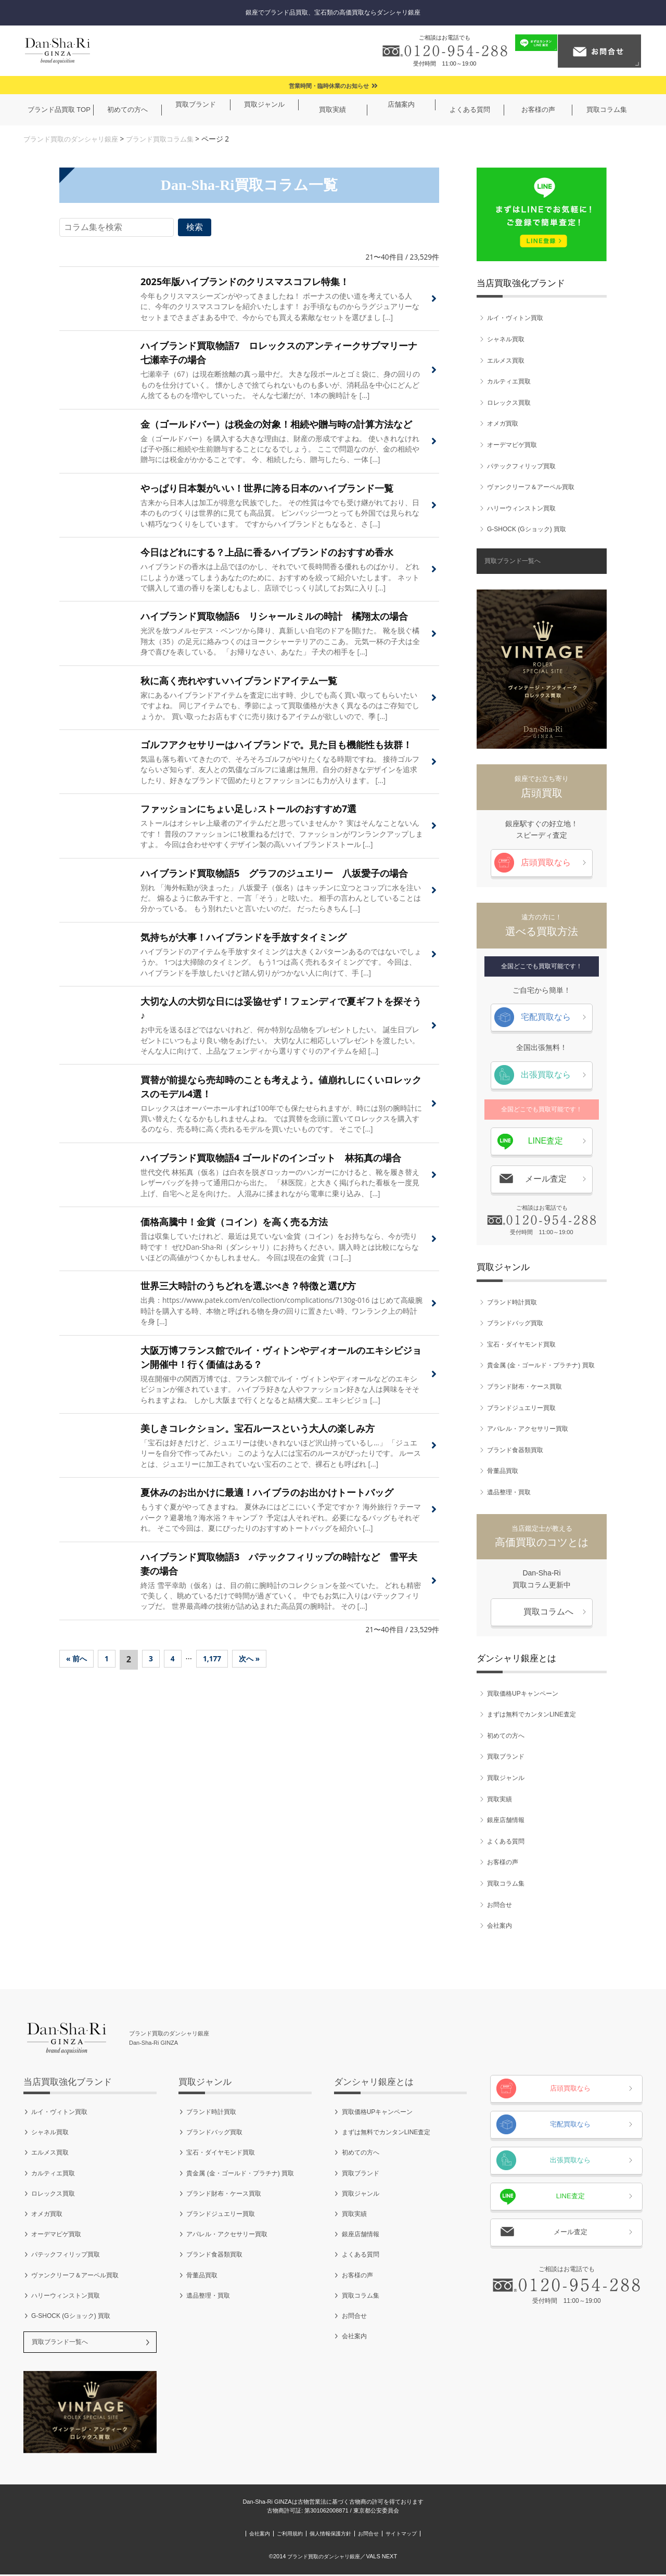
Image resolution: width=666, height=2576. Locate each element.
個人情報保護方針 (330, 2535)
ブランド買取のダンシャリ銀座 (74, 139)
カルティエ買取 (509, 382)
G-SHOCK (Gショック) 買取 (526, 529)
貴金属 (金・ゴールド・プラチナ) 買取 (541, 1365)
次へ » (259, 1679)
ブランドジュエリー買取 (521, 1408)
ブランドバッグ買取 (515, 1323)
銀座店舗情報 (505, 1820)
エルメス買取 (505, 360)
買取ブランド (505, 1757)
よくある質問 (505, 1841)
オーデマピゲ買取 (512, 444)
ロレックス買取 (509, 402)
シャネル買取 (505, 339)
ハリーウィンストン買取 (521, 508)
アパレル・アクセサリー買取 (527, 1429)
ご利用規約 (264, 2535)
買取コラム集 (505, 1883)
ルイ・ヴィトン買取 (515, 318)
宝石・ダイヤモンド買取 (521, 1344)
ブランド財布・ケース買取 (524, 1386)
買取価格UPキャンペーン (522, 1693)
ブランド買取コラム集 (169, 139)
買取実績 (499, 1799)
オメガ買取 (502, 424)
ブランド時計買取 (512, 1302)
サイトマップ (447, 2535)
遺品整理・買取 (509, 1492)
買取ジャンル (505, 1778)
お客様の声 (502, 1862)
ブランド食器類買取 (515, 1450)
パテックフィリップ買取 (521, 466)
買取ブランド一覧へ (512, 561)
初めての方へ (505, 1735)
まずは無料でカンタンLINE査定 (531, 1715)
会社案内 (499, 1926)
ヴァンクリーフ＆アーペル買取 (530, 487)
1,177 (218, 1679)
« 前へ (78, 1679)
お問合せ (499, 1904)
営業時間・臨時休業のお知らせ (329, 85)
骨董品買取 (502, 1471)
